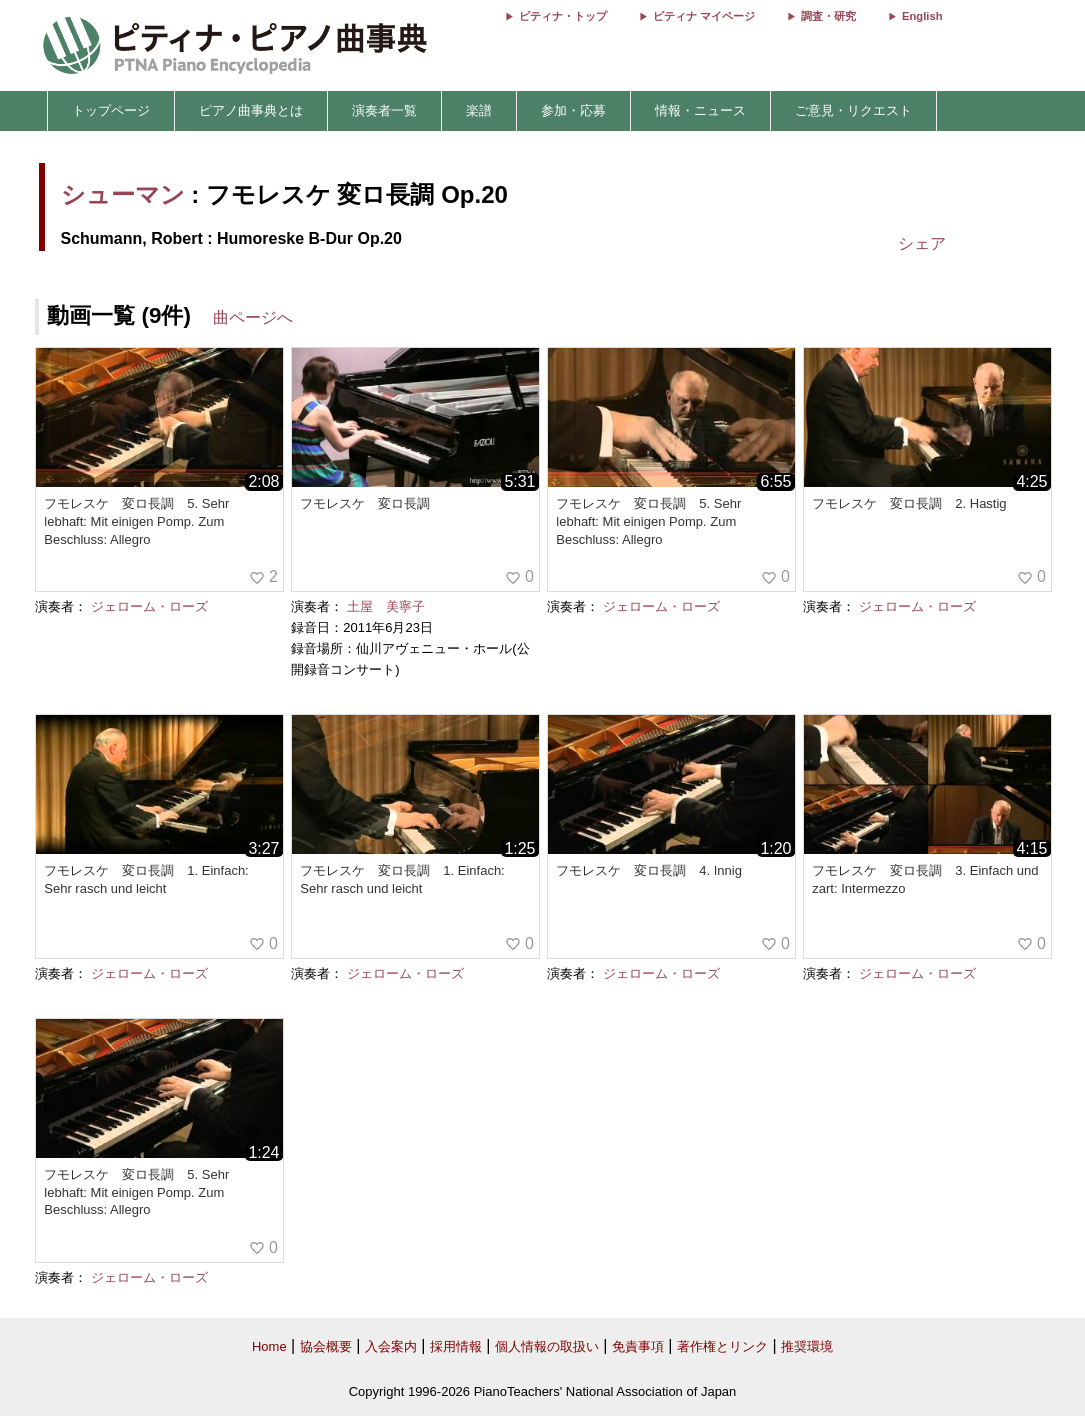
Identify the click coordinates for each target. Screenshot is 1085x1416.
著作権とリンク (722, 1346)
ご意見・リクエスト (853, 110)
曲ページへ (253, 317)
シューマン (123, 194)
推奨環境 (807, 1346)
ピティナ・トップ (563, 16)
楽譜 (479, 110)
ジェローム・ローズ (149, 606)
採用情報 (456, 1346)
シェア (922, 243)
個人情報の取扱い (547, 1346)
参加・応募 (573, 110)
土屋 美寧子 (386, 606)
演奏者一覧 (384, 110)
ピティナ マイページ (704, 16)
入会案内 (391, 1346)
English (922, 16)
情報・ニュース (700, 110)
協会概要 (326, 1346)
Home (269, 1346)
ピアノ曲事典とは (251, 110)
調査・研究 (828, 16)
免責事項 (638, 1346)
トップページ (111, 110)
